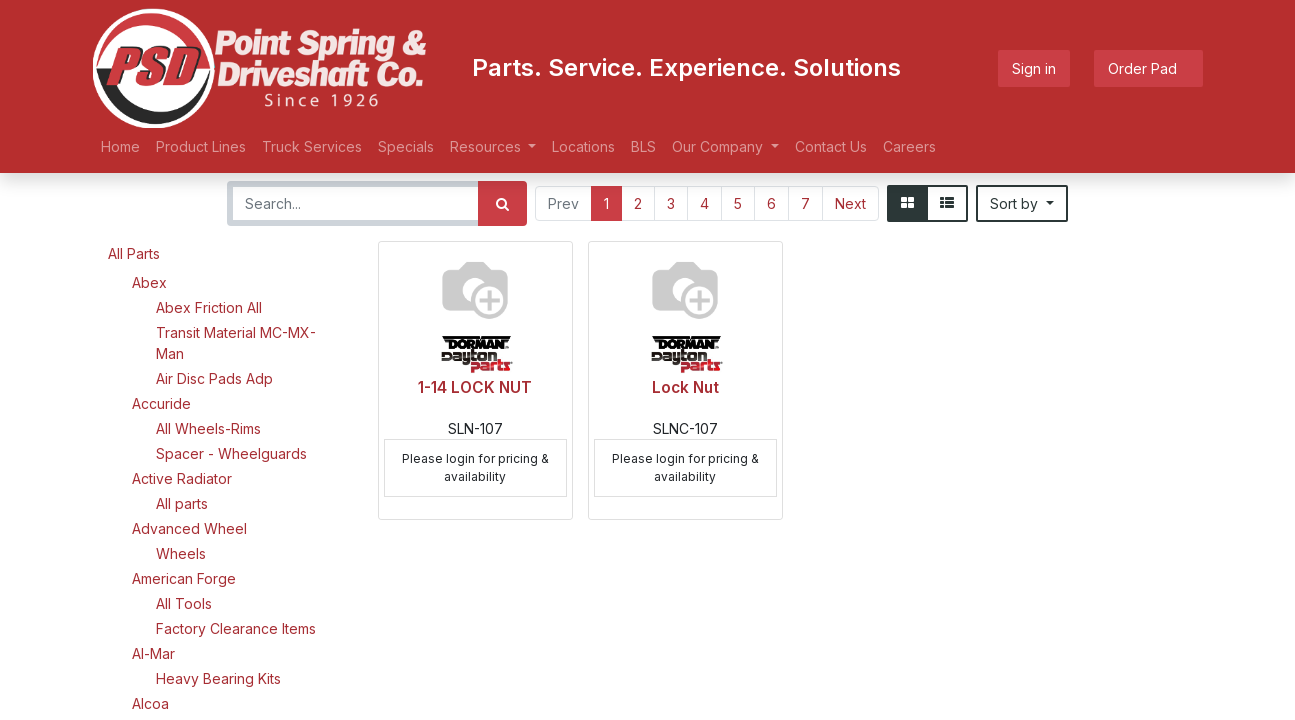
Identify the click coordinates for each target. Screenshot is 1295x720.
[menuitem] (120, 146)
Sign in (1034, 68)
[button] (1022, 203)
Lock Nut (685, 387)
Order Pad (1148, 68)
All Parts (134, 253)
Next (850, 203)
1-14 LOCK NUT (475, 387)
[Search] (502, 203)
